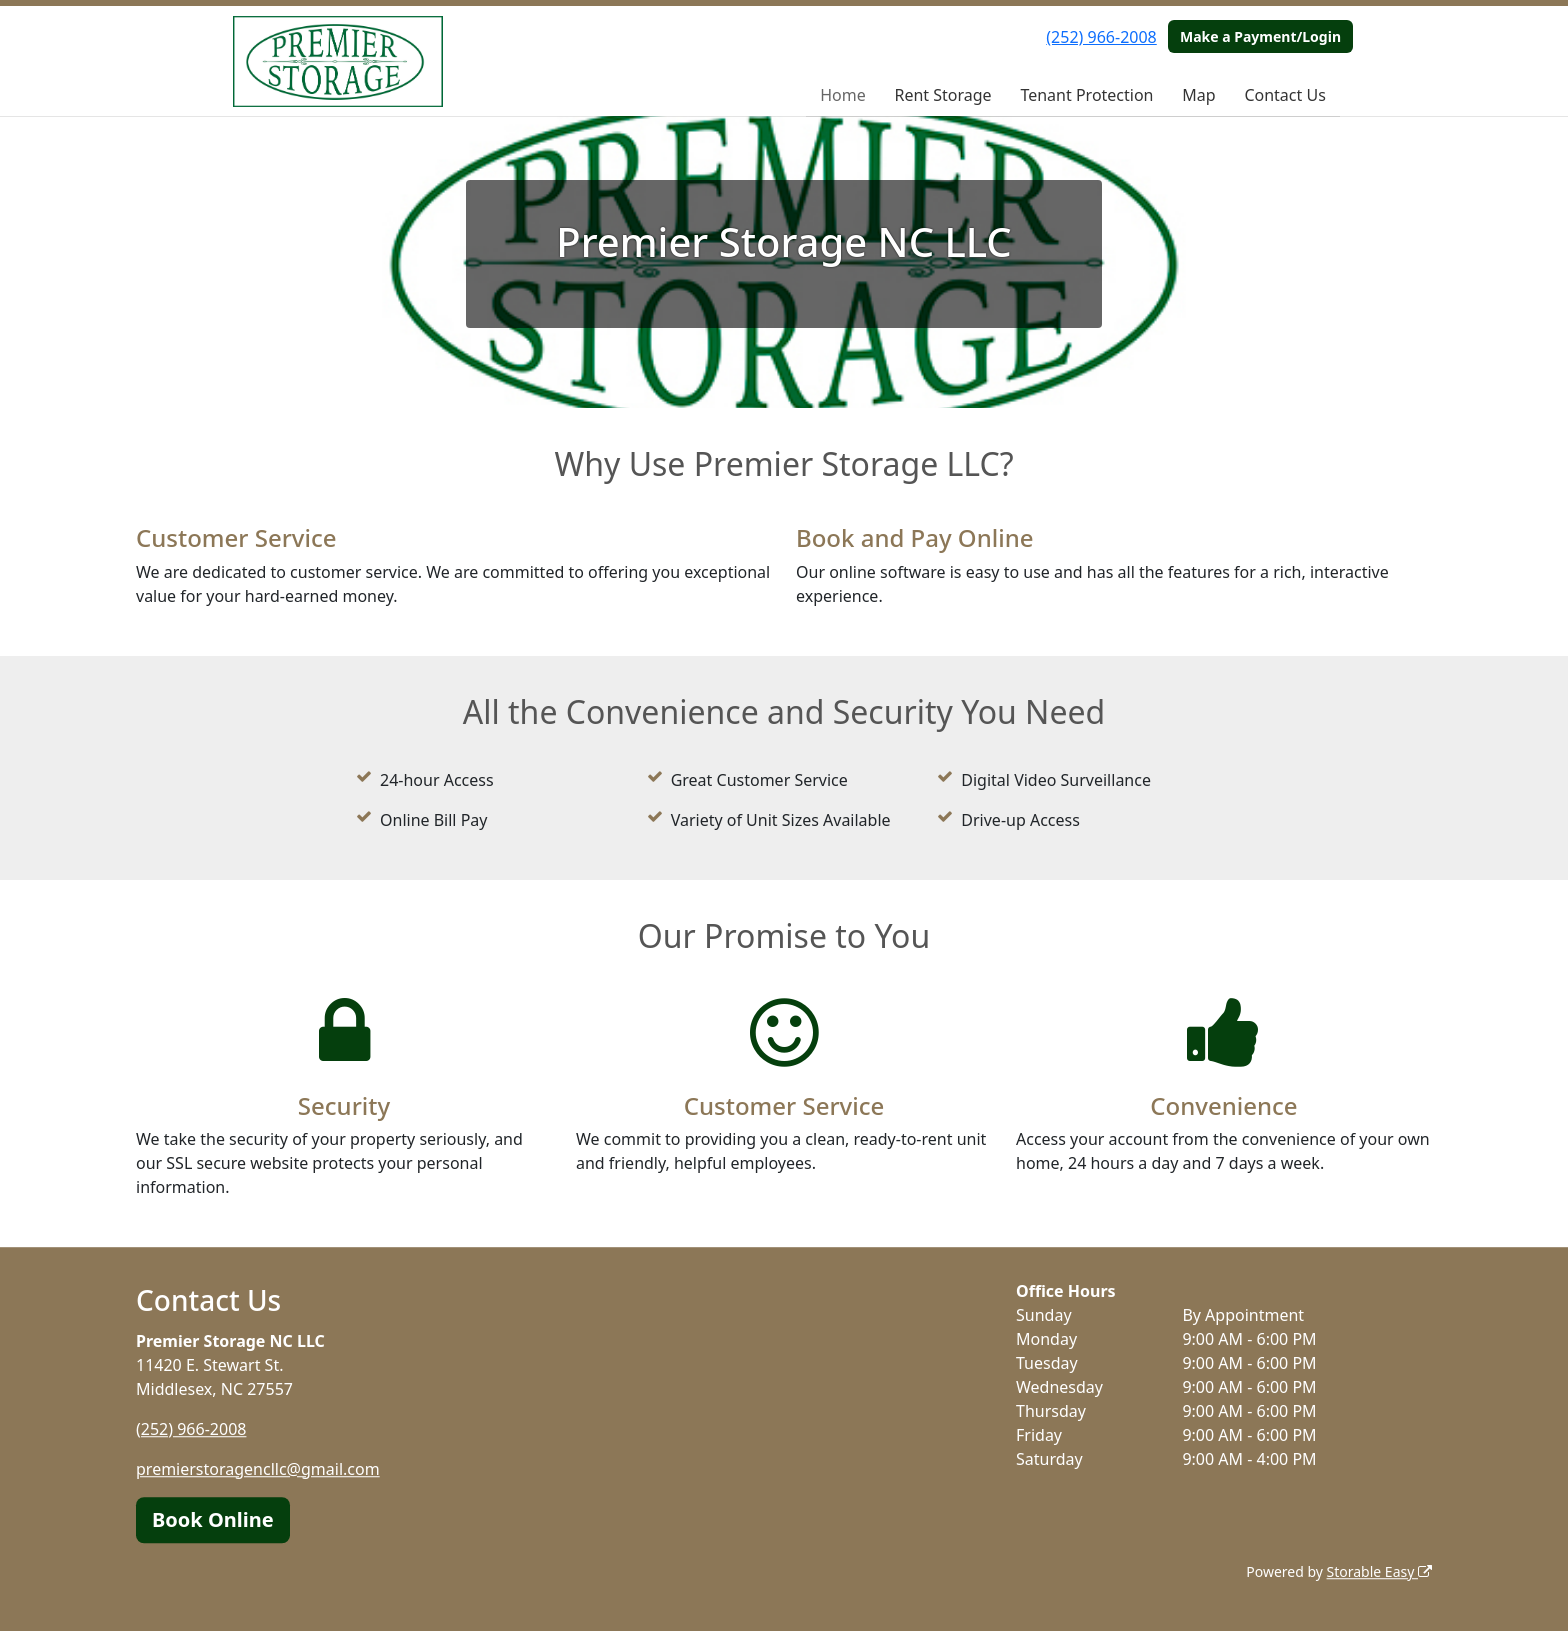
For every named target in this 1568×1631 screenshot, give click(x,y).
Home (843, 95)
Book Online (213, 1519)
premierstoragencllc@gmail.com (258, 1469)
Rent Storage (942, 95)
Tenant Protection (1086, 95)
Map (1198, 95)
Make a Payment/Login (1260, 36)
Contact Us (1284, 95)
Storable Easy (1379, 1571)
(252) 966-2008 (1101, 37)
